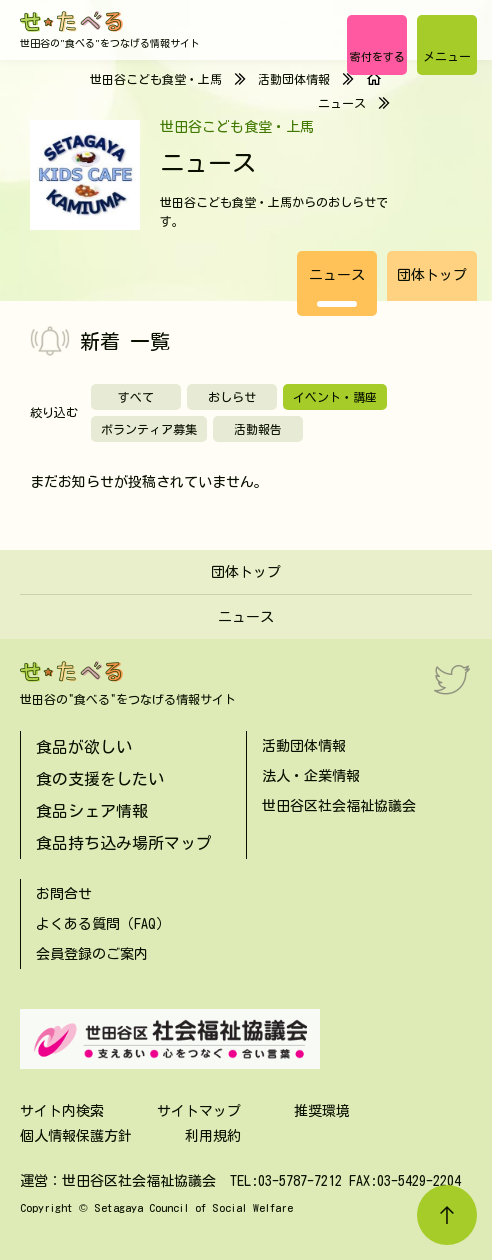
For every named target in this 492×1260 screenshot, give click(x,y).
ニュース (337, 275)
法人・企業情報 (311, 776)
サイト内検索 (62, 1111)
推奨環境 (322, 1111)
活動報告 (258, 429)
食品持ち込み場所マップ (124, 843)
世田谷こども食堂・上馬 (156, 79)
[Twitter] (452, 679)
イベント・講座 (335, 397)
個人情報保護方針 (76, 1136)
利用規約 (213, 1136)
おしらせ (232, 397)
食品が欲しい (84, 747)
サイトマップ (199, 1111)
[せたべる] (72, 21)
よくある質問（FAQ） (103, 924)
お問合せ (64, 894)
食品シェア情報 (92, 811)
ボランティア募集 (149, 429)
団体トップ (432, 275)
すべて (136, 397)
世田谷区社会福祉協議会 (339, 806)
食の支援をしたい (100, 779)
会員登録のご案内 (92, 954)
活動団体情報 (294, 79)
